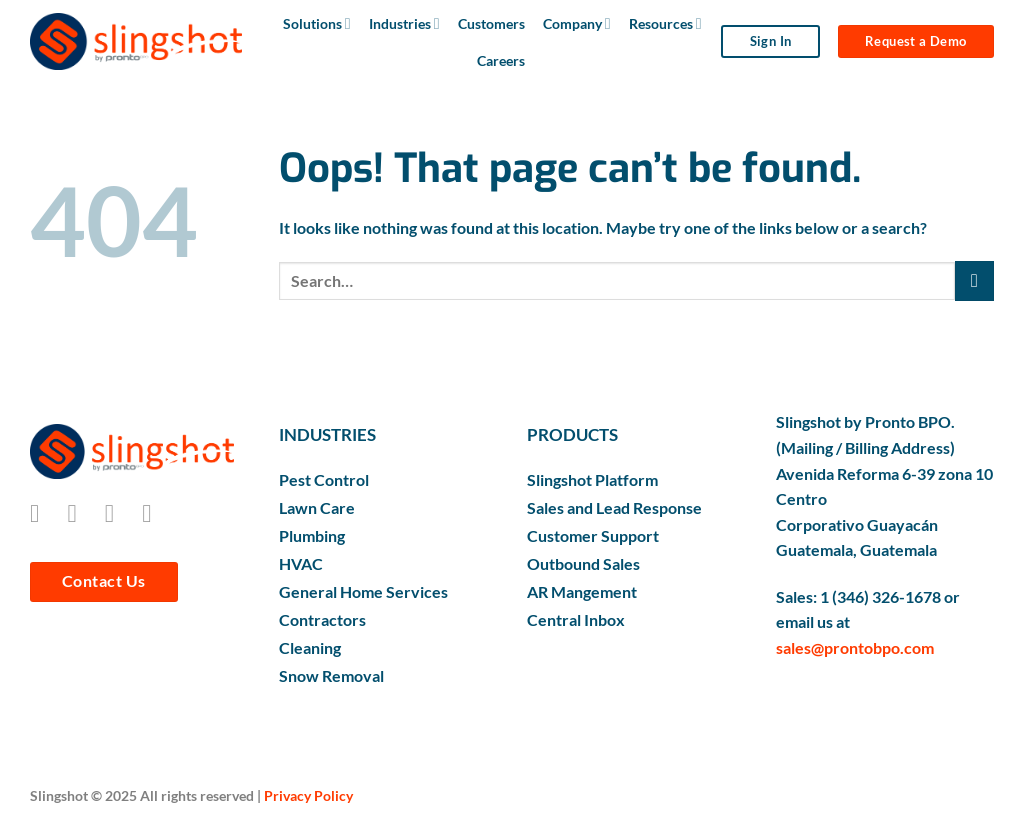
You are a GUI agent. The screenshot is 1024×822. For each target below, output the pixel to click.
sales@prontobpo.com (855, 647)
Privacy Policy (308, 795)
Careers (501, 60)
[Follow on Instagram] (79, 513)
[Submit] (974, 280)
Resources (665, 23)
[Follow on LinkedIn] (154, 513)
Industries (404, 23)
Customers (491, 23)
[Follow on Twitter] (117, 513)
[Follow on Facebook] (42, 513)
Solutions (317, 23)
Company (577, 23)
